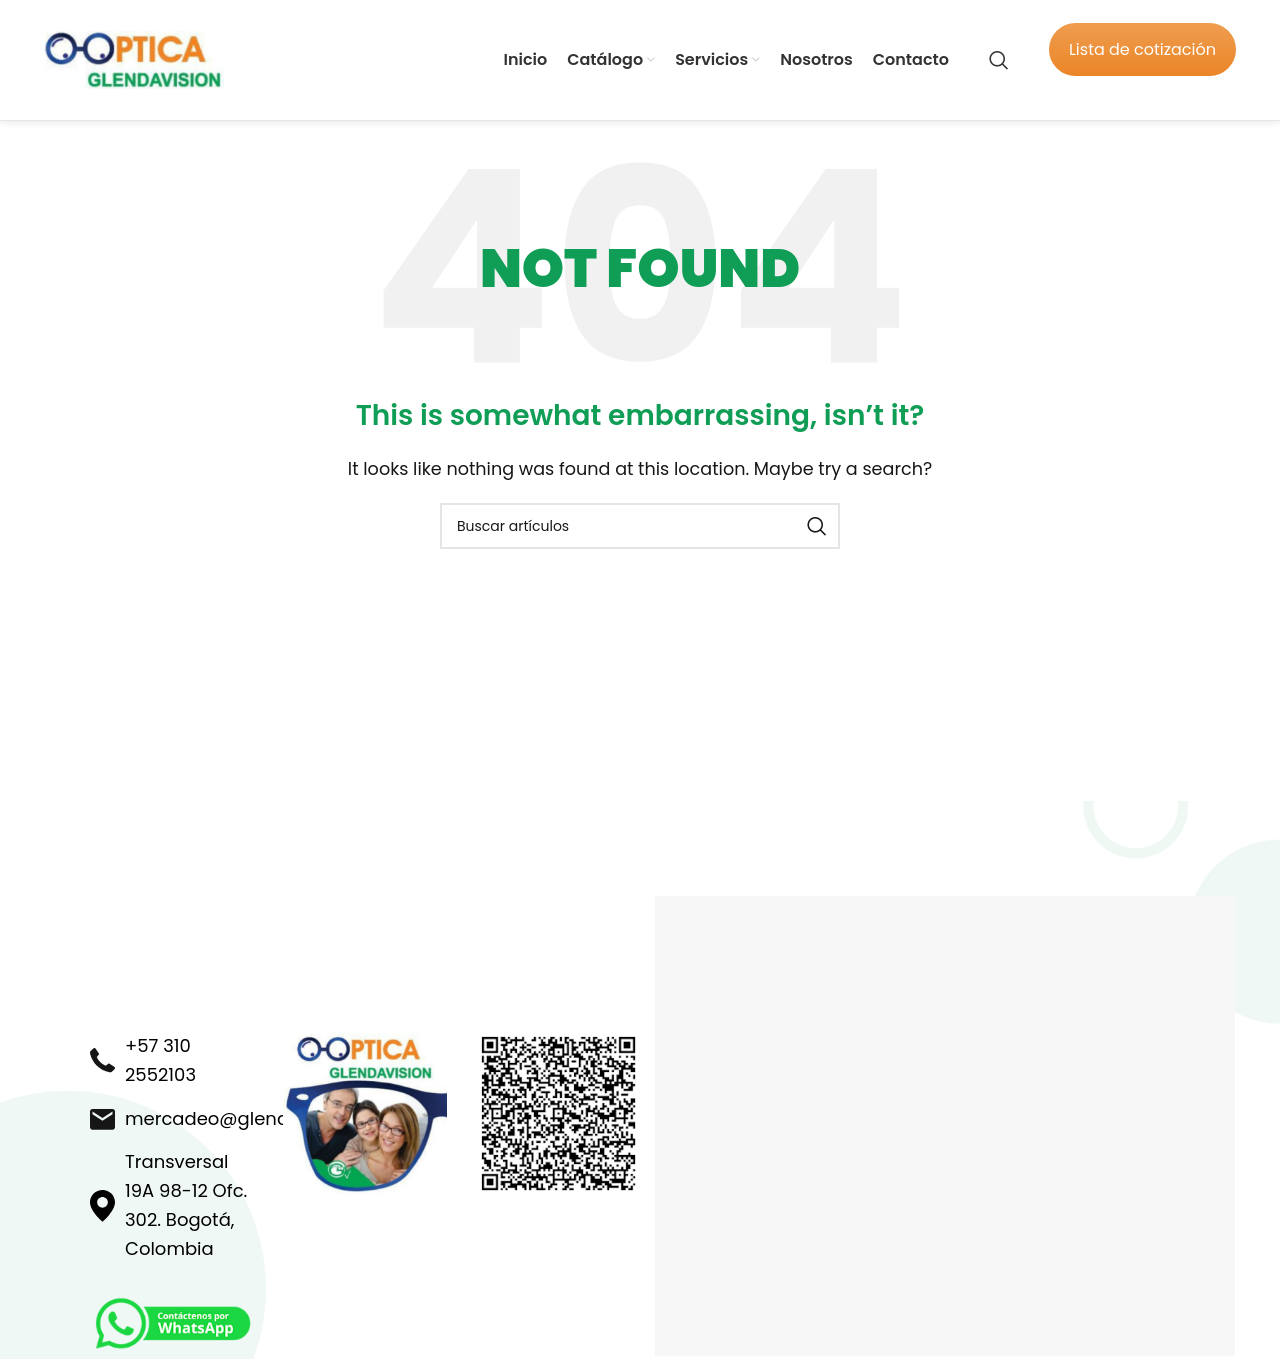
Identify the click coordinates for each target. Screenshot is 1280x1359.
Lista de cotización (1142, 49)
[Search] (999, 60)
